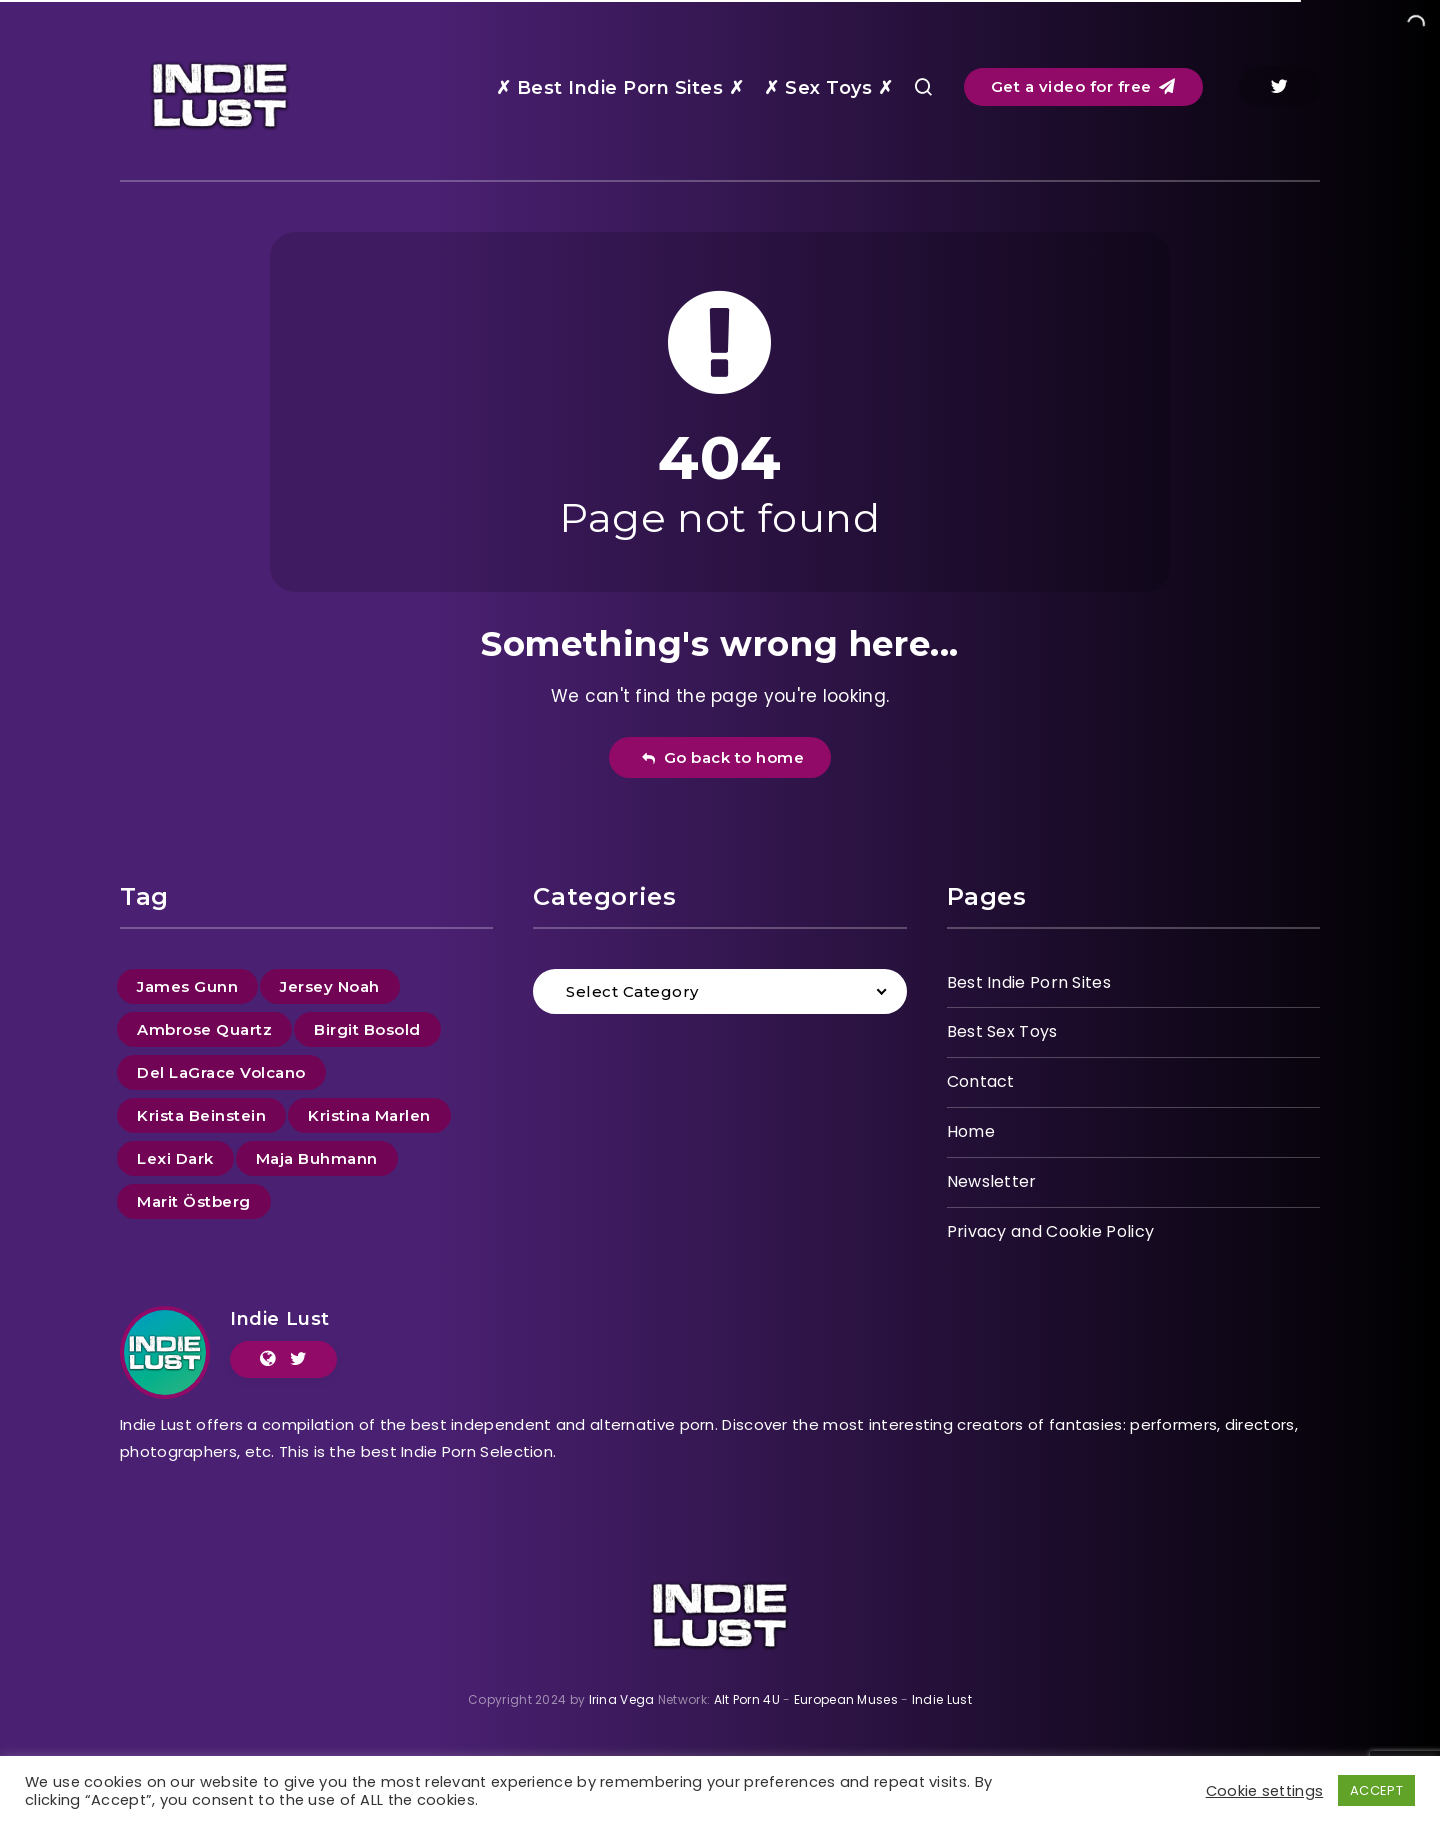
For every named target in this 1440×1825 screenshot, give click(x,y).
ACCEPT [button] (1376, 1790)
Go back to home (722, 757)
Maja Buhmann (317, 1158)
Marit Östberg (194, 1201)
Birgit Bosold (367, 1029)
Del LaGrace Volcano (221, 1072)
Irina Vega (622, 1699)
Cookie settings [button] (1265, 1791)
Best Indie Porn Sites (1029, 982)
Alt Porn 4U (747, 1699)
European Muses (846, 1699)
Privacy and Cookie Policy (1051, 1231)
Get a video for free (1083, 86)
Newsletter (992, 1181)
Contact (981, 1081)
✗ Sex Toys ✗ (828, 88)
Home (971, 1131)
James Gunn (187, 986)
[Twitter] (1279, 86)
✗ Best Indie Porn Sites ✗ (620, 88)
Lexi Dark (175, 1158)
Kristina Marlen (369, 1115)
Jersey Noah (330, 986)
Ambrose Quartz (204, 1029)
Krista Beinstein (201, 1115)
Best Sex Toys (1002, 1031)
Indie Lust (280, 1319)
